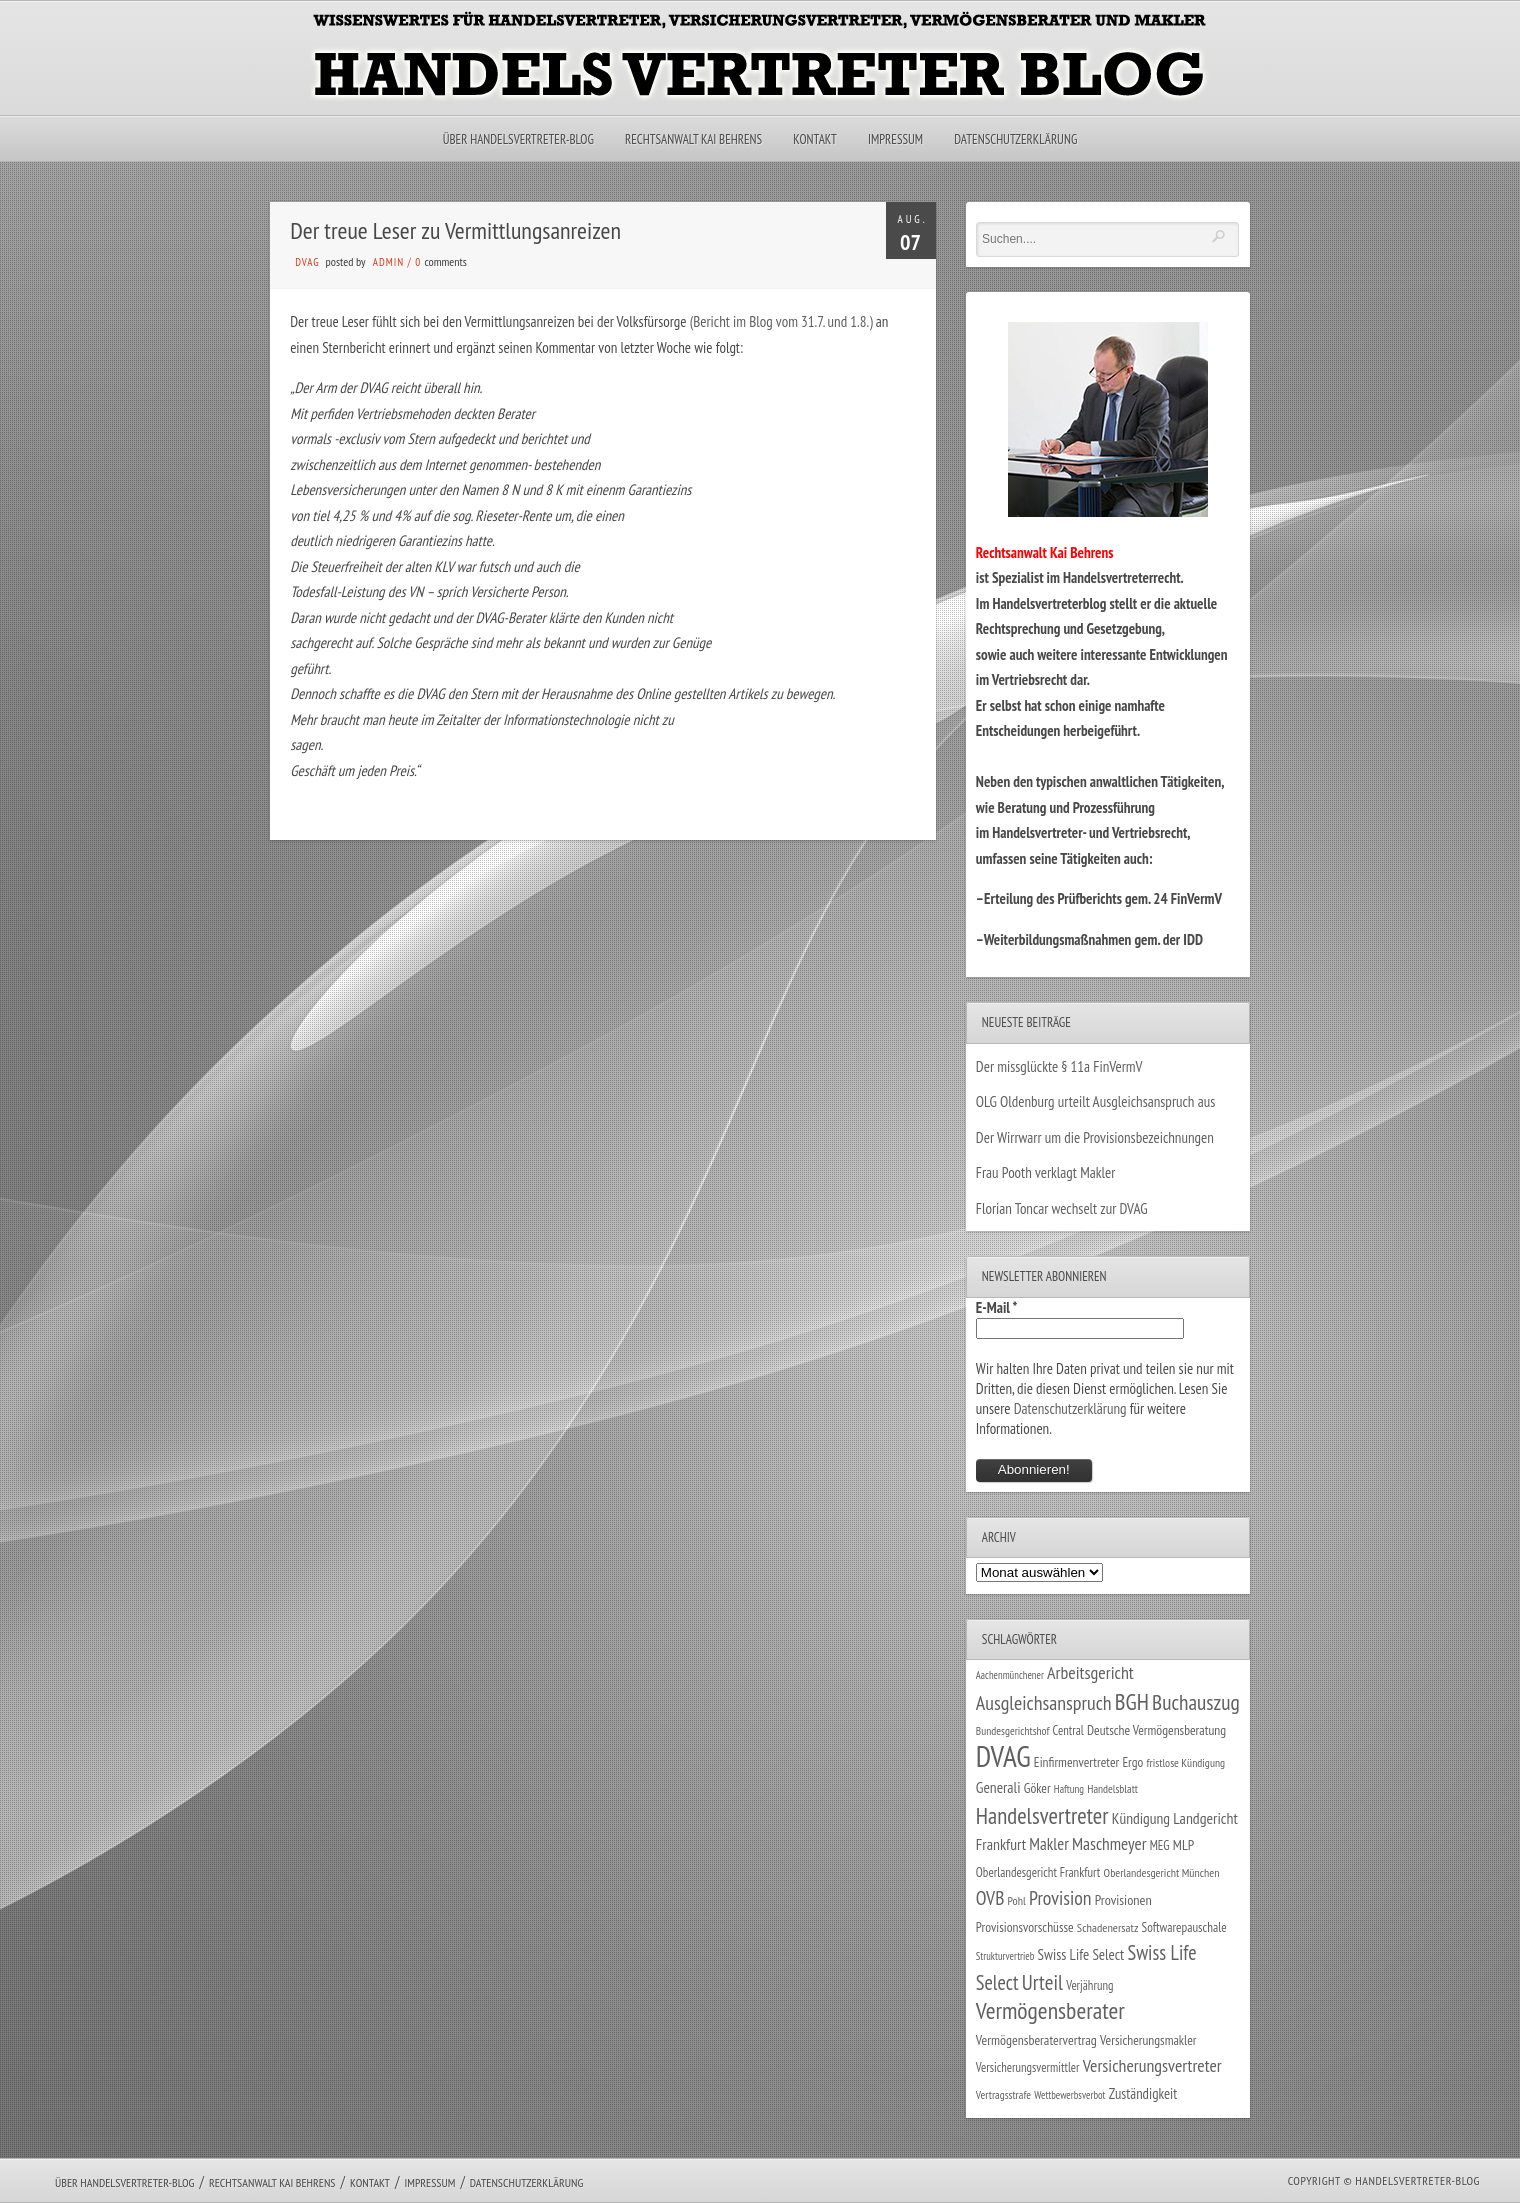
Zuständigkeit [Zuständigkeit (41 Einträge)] (1143, 2093)
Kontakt (814, 139)
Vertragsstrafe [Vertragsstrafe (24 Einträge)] (1003, 2094)
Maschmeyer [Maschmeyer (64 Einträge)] (1109, 1843)
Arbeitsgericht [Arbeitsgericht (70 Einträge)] (1090, 1672)
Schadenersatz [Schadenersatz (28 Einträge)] (1108, 1927)
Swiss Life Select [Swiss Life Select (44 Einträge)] (1081, 1954)
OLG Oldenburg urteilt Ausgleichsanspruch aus (1095, 1101)
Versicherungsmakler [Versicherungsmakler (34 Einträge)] (1148, 2040)
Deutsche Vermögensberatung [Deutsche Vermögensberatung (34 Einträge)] (1156, 1730)
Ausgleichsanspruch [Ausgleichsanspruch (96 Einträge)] (1044, 1703)
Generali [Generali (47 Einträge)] (998, 1787)
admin (388, 262)
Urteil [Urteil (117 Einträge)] (1042, 1982)
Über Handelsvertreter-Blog (518, 139)
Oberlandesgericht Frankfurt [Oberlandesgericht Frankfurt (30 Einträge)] (1038, 1872)
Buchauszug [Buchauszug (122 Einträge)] (1196, 1702)
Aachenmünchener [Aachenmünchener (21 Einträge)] (1010, 1675)
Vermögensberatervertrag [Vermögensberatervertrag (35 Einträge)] (1036, 2040)
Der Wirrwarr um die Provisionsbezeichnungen (1095, 1137)
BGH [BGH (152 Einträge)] (1132, 1701)
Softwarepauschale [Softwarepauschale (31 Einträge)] (1184, 1927)
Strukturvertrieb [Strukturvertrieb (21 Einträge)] (1005, 1956)
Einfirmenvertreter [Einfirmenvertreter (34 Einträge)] (1076, 1762)
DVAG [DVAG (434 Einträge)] (1003, 1756)
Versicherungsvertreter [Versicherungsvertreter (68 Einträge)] (1152, 2065)
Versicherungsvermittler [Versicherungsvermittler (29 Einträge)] (1028, 2067)
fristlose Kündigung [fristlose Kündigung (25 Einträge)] (1186, 1762)
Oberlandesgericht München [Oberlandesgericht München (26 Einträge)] (1162, 1872)
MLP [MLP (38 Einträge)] (1183, 1844)
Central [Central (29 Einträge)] (1068, 1730)
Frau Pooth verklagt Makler (1046, 1172)
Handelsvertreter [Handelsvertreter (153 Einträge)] (1042, 1815)
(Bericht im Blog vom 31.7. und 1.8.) (781, 321)
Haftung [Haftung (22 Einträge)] (1069, 1789)
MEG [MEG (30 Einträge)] (1160, 1845)
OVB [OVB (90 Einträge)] (990, 1897)
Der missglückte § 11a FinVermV (1059, 1066)
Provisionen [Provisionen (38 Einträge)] (1123, 1899)
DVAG (307, 262)
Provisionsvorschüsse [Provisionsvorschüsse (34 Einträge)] (1025, 1927)
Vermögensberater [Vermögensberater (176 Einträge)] (1050, 2010)
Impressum (895, 139)
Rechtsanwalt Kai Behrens (693, 139)
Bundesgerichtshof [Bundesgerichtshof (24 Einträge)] (1013, 1730)
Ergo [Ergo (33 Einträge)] (1132, 1762)
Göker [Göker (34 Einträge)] (1037, 1788)
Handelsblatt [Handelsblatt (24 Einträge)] (1112, 1788)
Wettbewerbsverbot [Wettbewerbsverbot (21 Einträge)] (1069, 2095)
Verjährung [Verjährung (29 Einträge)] (1089, 1985)
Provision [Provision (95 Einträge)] (1060, 1897)
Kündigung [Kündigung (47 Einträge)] (1141, 1818)
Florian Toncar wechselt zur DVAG (1062, 1208)
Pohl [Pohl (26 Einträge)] (1017, 1900)
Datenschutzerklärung (1015, 139)
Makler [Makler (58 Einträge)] (1048, 1844)
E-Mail (997, 1307)
